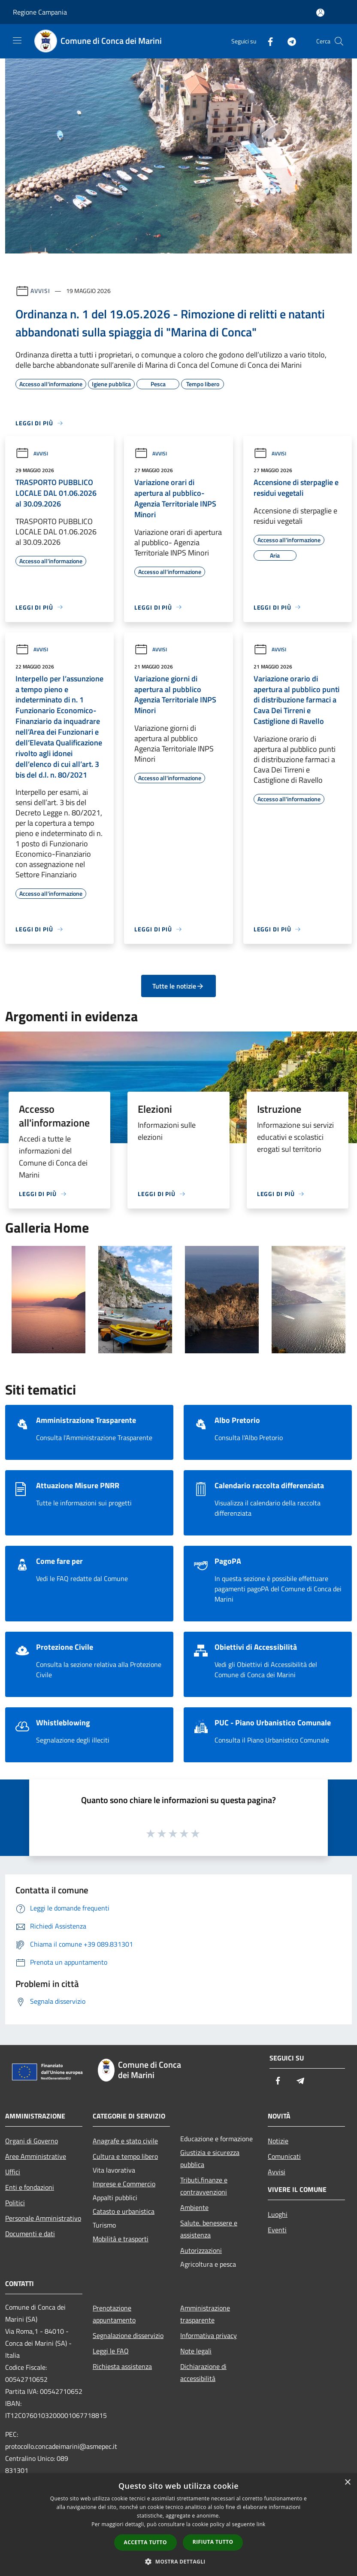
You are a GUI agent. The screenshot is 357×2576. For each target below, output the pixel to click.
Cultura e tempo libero (125, 2156)
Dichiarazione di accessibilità (203, 2372)
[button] (178, 2561)
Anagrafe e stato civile (125, 2141)
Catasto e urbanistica (123, 2211)
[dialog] (178, 2524)
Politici (15, 2203)
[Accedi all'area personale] (320, 12)
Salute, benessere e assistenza (208, 2229)
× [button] (347, 2482)
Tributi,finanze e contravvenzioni (203, 2186)
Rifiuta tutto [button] (213, 2541)
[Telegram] (288, 41)
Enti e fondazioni (29, 2187)
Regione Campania (40, 12)
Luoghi (277, 2214)
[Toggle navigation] (17, 40)
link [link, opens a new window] (261, 2524)
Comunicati (284, 2156)
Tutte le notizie (178, 986)
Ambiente (194, 2207)
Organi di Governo (31, 2141)
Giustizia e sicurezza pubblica (209, 2158)
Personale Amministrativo (43, 2218)
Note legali (196, 2351)
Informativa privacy (208, 2335)
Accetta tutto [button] (145, 2542)
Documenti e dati (30, 2233)
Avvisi (40, 290)
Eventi (277, 2230)
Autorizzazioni (201, 2250)
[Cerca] (339, 41)
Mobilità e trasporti (120, 2239)
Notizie (278, 2141)
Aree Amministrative (35, 2156)
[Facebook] (266, 41)
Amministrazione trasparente (205, 2314)
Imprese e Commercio (124, 2184)
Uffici (12, 2172)
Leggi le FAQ (111, 2351)
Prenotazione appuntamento (114, 2314)
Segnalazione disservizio (128, 2335)
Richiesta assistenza (122, 2366)
